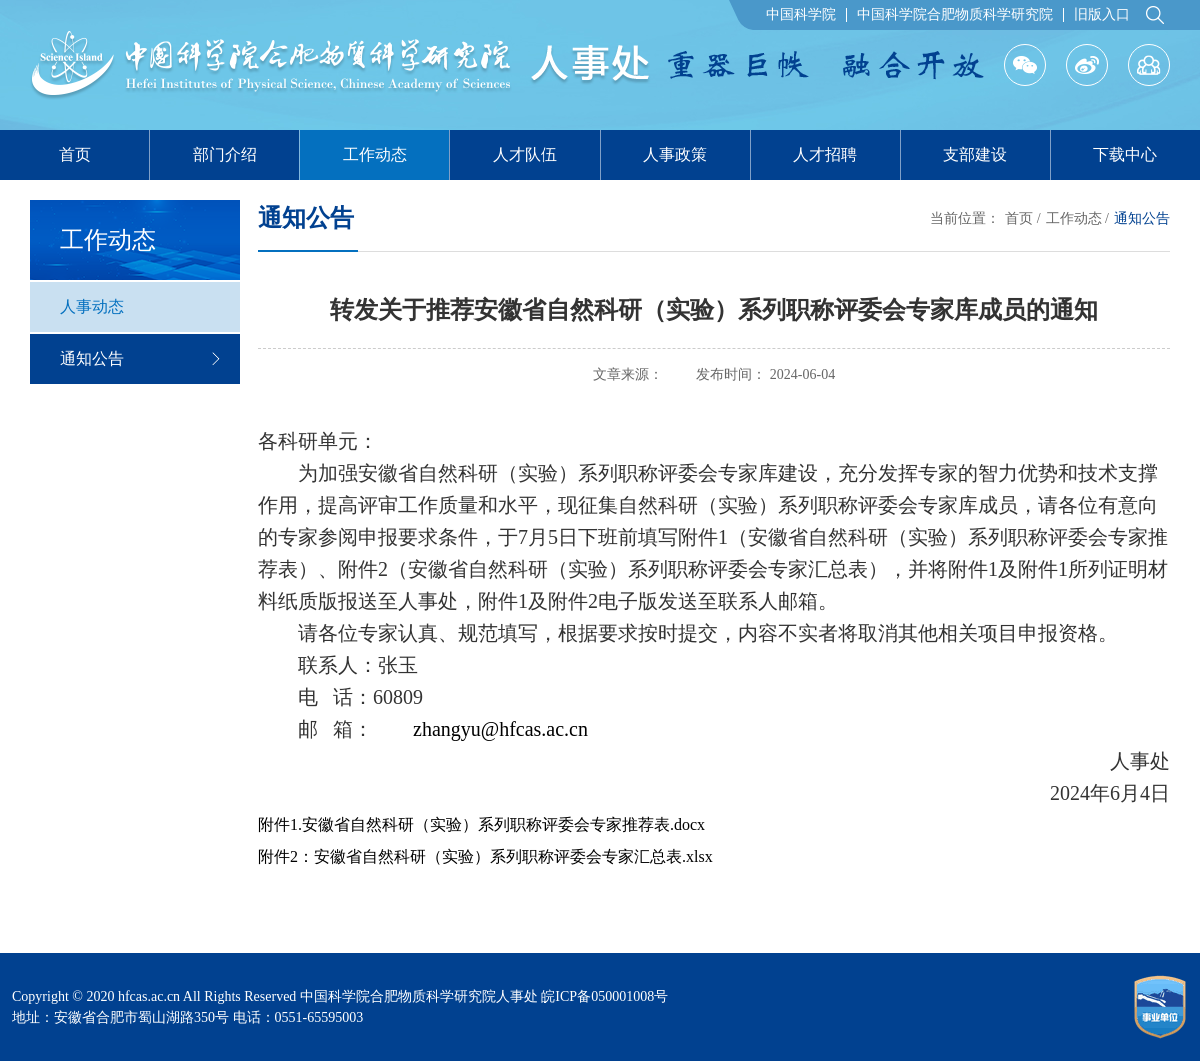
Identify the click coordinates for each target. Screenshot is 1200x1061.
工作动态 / (1077, 218)
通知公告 (140, 358)
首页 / (1022, 218)
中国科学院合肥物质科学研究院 (955, 15)
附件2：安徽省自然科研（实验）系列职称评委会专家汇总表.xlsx (485, 856)
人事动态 (92, 306)
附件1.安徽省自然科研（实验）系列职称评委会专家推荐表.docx (481, 824)
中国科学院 (801, 15)
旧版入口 (1102, 15)
